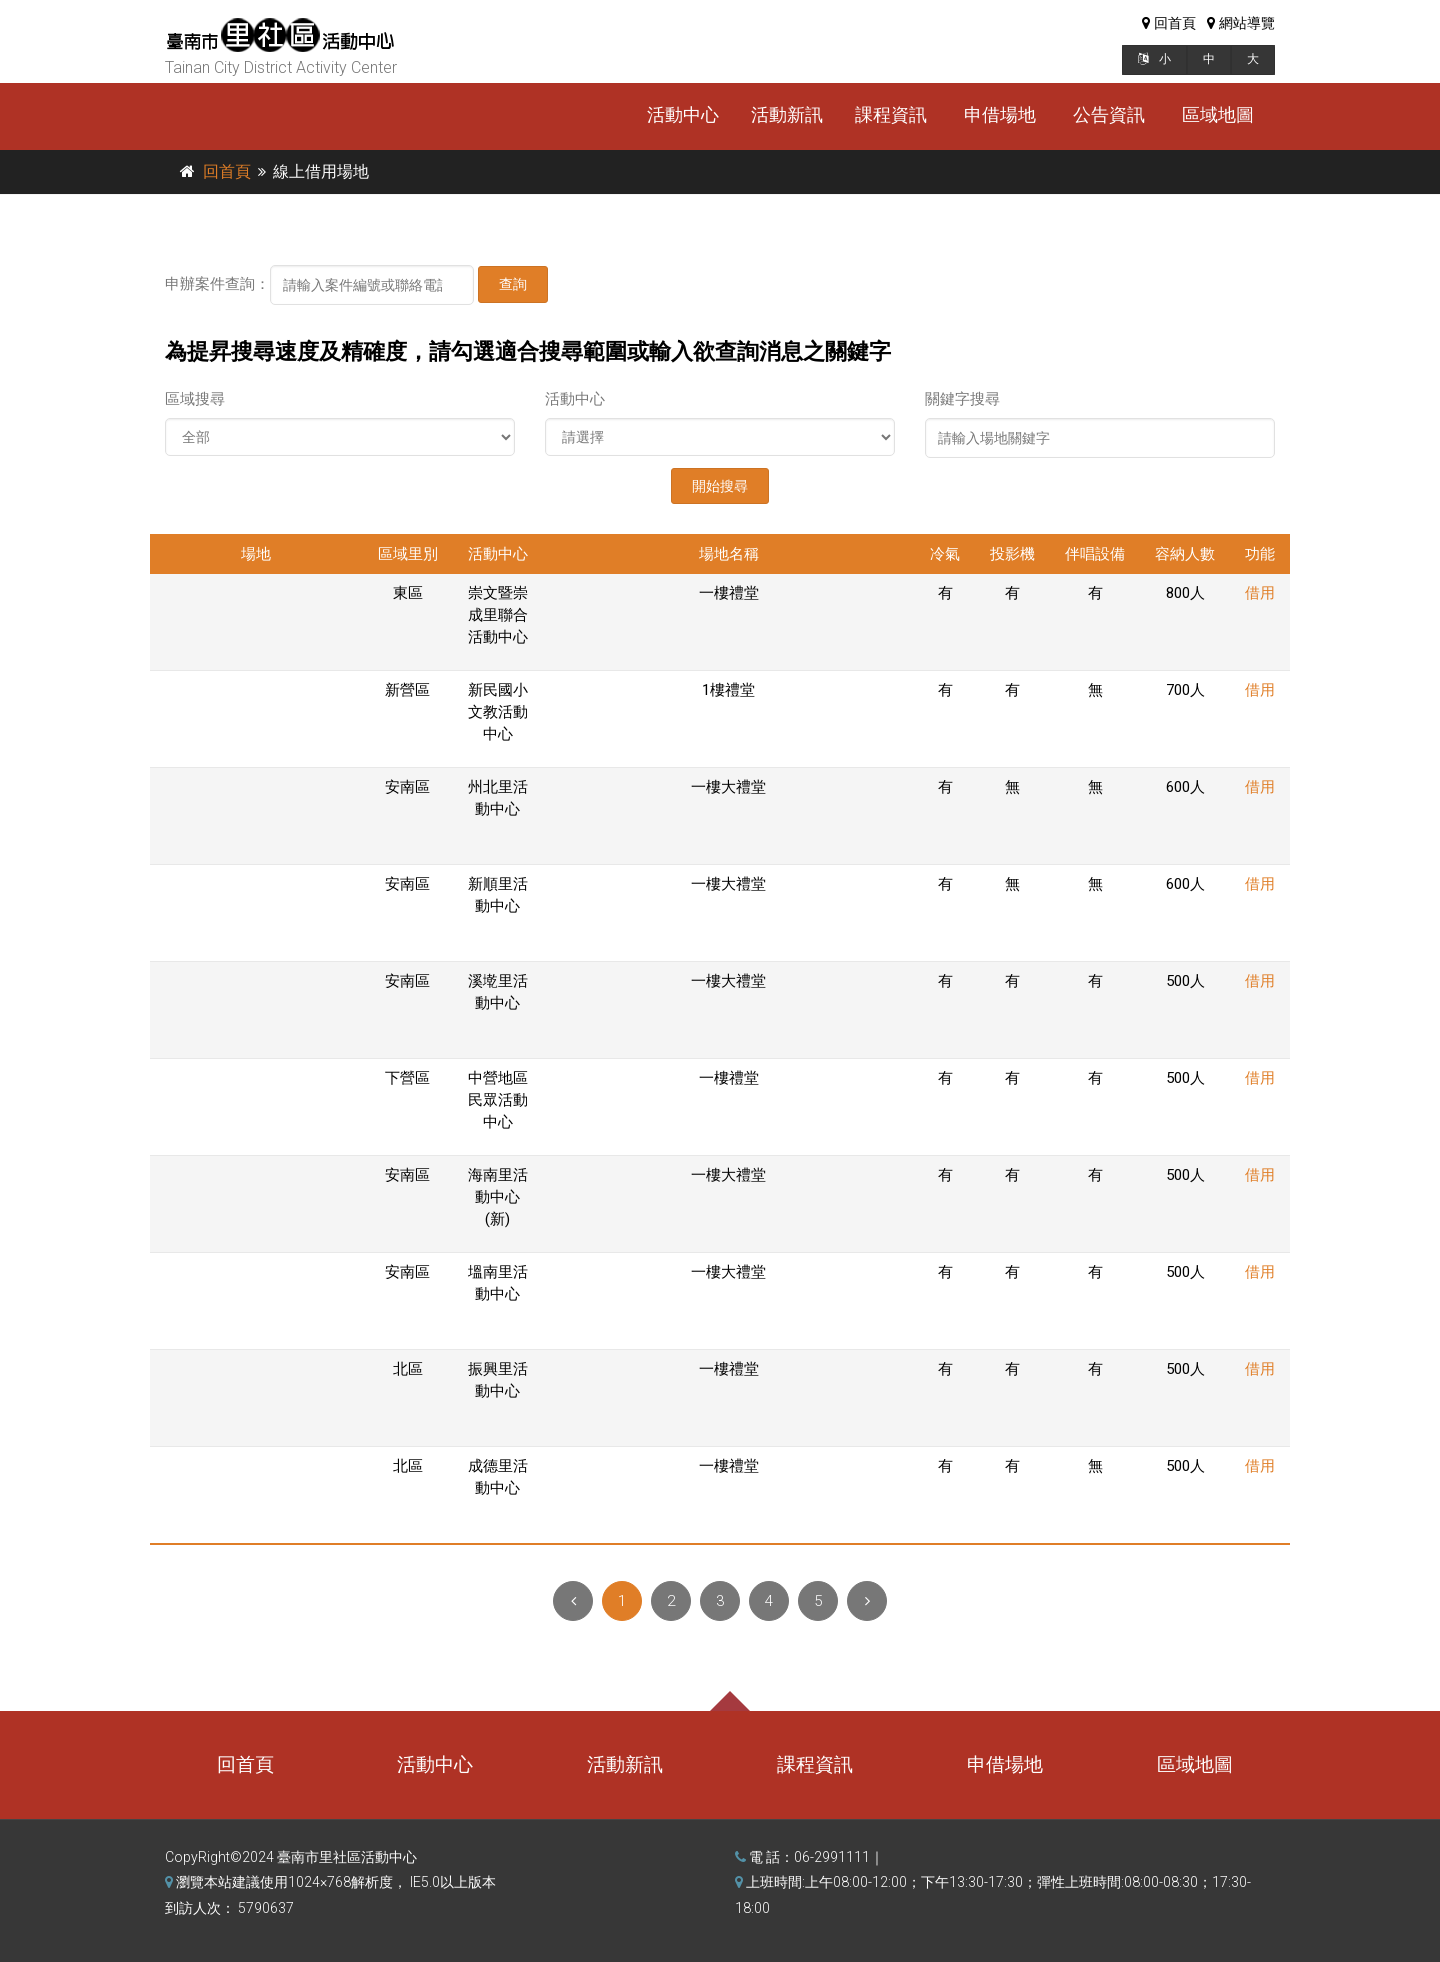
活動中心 (683, 115)
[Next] (867, 1601)
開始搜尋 (720, 486)
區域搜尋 (195, 399)
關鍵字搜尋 (962, 399)
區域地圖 (1218, 115)
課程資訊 (891, 115)
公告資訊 (1109, 115)
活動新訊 (787, 115)
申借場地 (1000, 115)
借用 (1260, 593)
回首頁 (227, 171)
